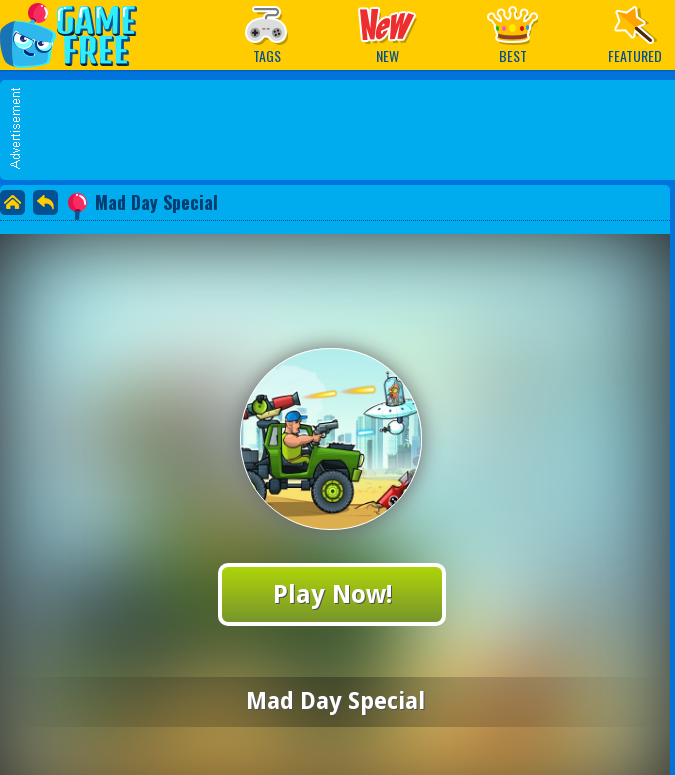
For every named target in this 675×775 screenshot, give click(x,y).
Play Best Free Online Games (78, 34)
